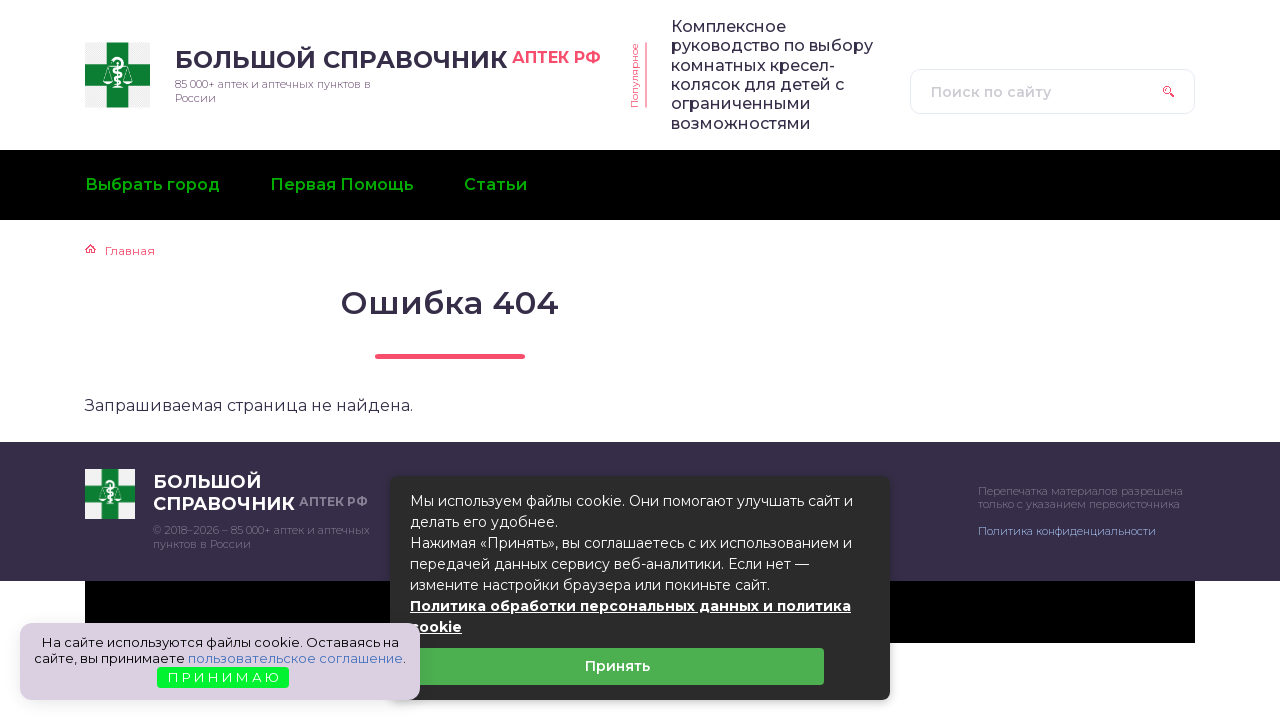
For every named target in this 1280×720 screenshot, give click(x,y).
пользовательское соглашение (295, 658)
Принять (617, 666)
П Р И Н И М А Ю (223, 677)
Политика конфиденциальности (1067, 531)
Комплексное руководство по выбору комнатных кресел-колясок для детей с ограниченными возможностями (772, 75)
